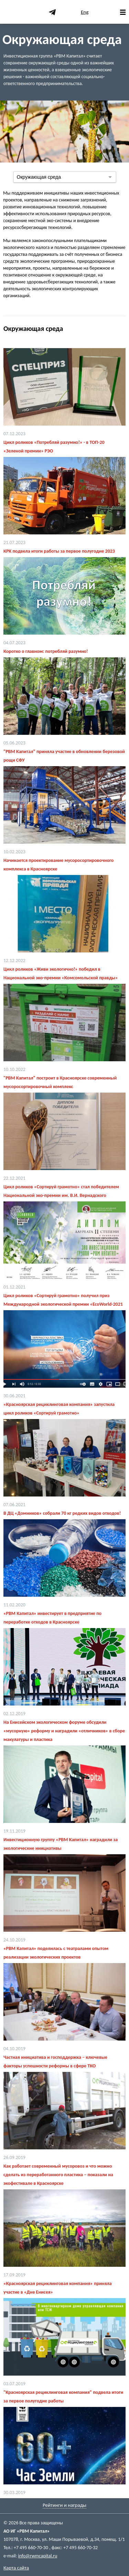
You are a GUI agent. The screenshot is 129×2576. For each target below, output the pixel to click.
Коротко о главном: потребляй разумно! (45, 651)
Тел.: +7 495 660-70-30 (26, 2548)
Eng (84, 12)
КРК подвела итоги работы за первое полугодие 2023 (59, 551)
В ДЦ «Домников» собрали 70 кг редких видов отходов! (62, 1513)
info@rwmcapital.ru (37, 2556)
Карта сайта (16, 2568)
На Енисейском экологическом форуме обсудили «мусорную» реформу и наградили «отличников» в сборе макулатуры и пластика (64, 1730)
